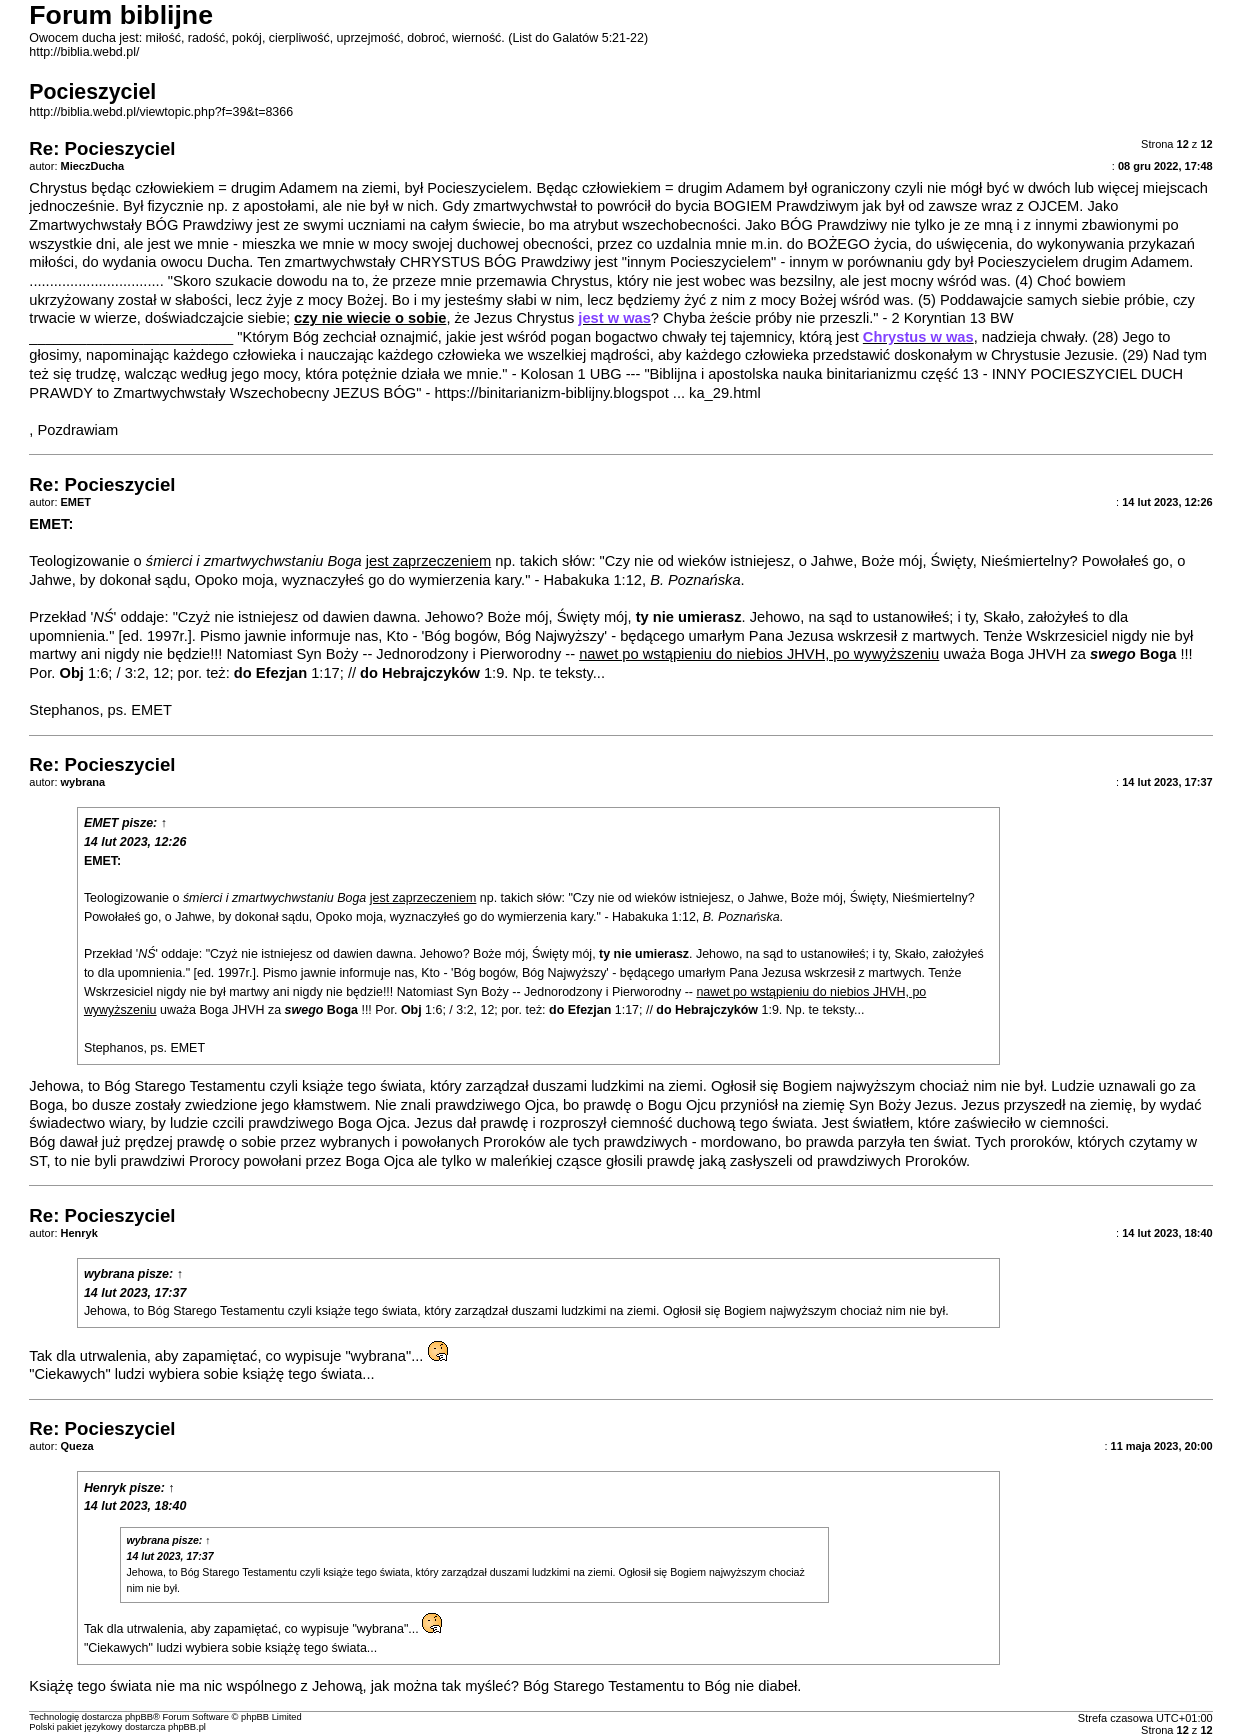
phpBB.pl (187, 1727)
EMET (101, 823)
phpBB (139, 1717)
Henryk (105, 1488)
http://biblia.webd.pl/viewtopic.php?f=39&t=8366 (161, 112)
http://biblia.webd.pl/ (84, 52)
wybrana (109, 1274)
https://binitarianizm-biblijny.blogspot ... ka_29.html (597, 393)
